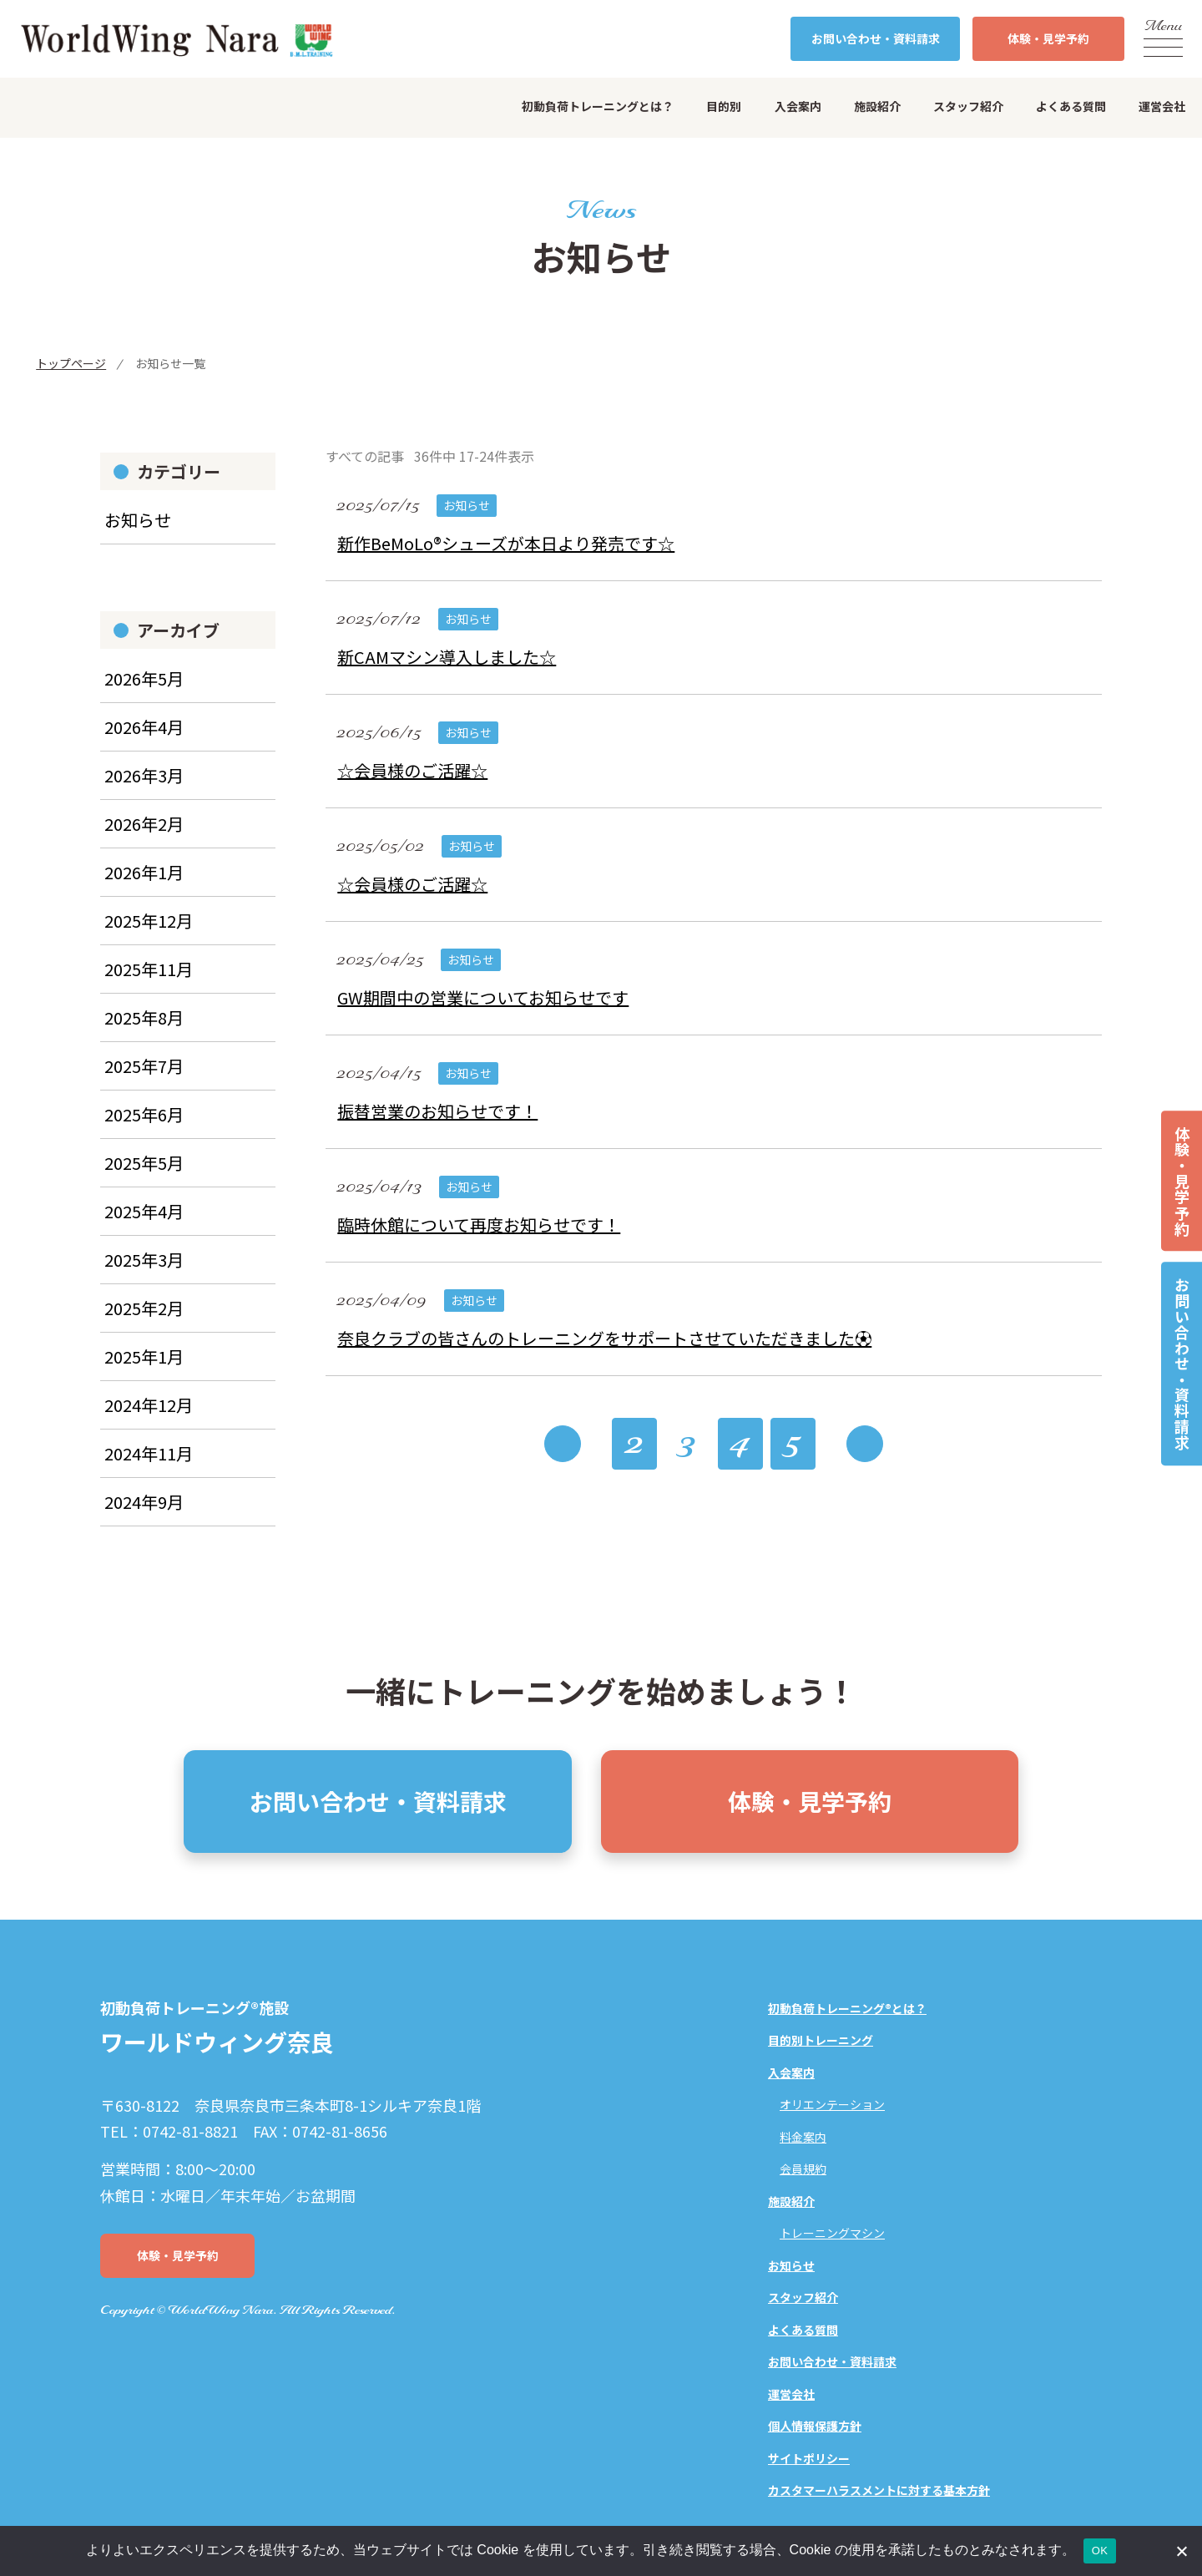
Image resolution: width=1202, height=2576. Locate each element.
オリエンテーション (832, 2104)
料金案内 (803, 2136)
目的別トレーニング (820, 2040)
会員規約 (803, 2168)
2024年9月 (144, 1514)
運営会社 (1162, 106)
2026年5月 (144, 691)
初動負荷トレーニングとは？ (598, 106)
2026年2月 (144, 836)
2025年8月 (144, 1030)
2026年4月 (144, 739)
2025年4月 (144, 1224)
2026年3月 (144, 788)
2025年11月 (148, 981)
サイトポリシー (809, 2458)
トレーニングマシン (832, 2232)
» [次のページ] (864, 1455)
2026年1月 (144, 885)
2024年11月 (148, 1466)
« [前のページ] (562, 1455)
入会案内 (798, 106)
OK (1100, 2550)
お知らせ (137, 533)
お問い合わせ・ (875, 38)
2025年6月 (144, 1127)
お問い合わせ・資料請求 (1182, 1363)
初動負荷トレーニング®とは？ (847, 2008)
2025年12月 (148, 933)
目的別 (723, 106)
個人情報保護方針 (814, 2425)
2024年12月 (148, 1417)
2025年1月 (144, 1369)
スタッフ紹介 (968, 106)
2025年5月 (144, 1175)
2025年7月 (144, 1078)
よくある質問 (1071, 106)
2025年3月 (144, 1272)
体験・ (1048, 38)
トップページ (71, 363)
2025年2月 (144, 1320)
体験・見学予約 (1182, 1181)
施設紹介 (877, 106)
